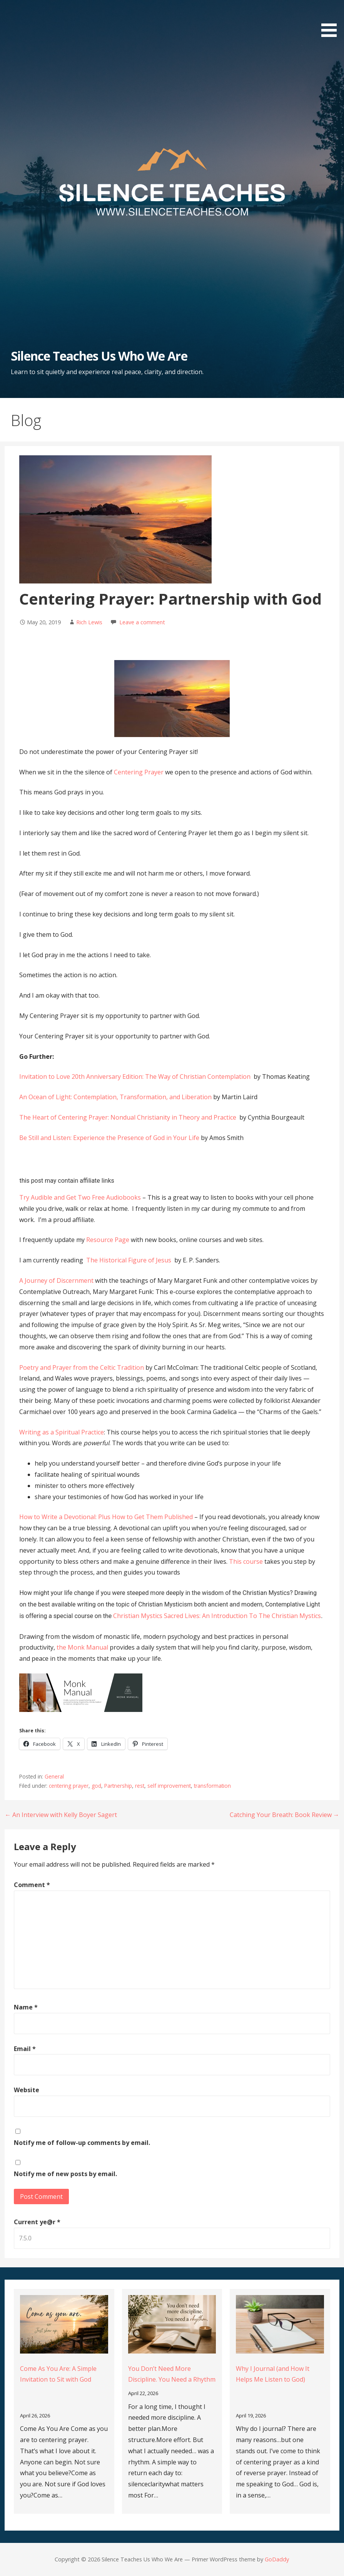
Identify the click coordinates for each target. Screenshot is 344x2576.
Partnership (118, 1785)
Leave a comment (142, 622)
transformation (212, 1785)
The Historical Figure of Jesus (128, 1260)
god (96, 1785)
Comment (32, 1885)
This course (246, 1561)
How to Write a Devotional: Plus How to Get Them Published (106, 1517)
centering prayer (69, 1785)
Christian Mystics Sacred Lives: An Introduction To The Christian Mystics (217, 1615)
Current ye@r (37, 2222)
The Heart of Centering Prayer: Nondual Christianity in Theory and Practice (128, 1117)
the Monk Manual (82, 1647)
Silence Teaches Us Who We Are (99, 356)
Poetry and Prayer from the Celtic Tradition (81, 1367)
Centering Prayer (139, 772)
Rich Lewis (89, 622)
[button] (331, 20)
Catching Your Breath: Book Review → (284, 1814)
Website (26, 2090)
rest (139, 1785)
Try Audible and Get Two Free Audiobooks (80, 1197)
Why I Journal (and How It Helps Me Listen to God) (272, 2374)
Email (25, 2048)
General (54, 1776)
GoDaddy (277, 2559)
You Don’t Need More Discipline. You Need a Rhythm (171, 2374)
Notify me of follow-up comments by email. (82, 2142)
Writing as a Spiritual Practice (61, 1432)
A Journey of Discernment (56, 1280)
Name (26, 2007)
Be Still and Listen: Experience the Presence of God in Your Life (110, 1137)
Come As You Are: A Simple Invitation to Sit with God (58, 2374)
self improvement (169, 1785)
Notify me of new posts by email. (65, 2174)
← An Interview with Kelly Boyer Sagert (61, 1814)
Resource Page (107, 1239)
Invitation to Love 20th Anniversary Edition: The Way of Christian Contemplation (135, 1076)
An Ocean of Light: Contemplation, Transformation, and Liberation (116, 1097)
